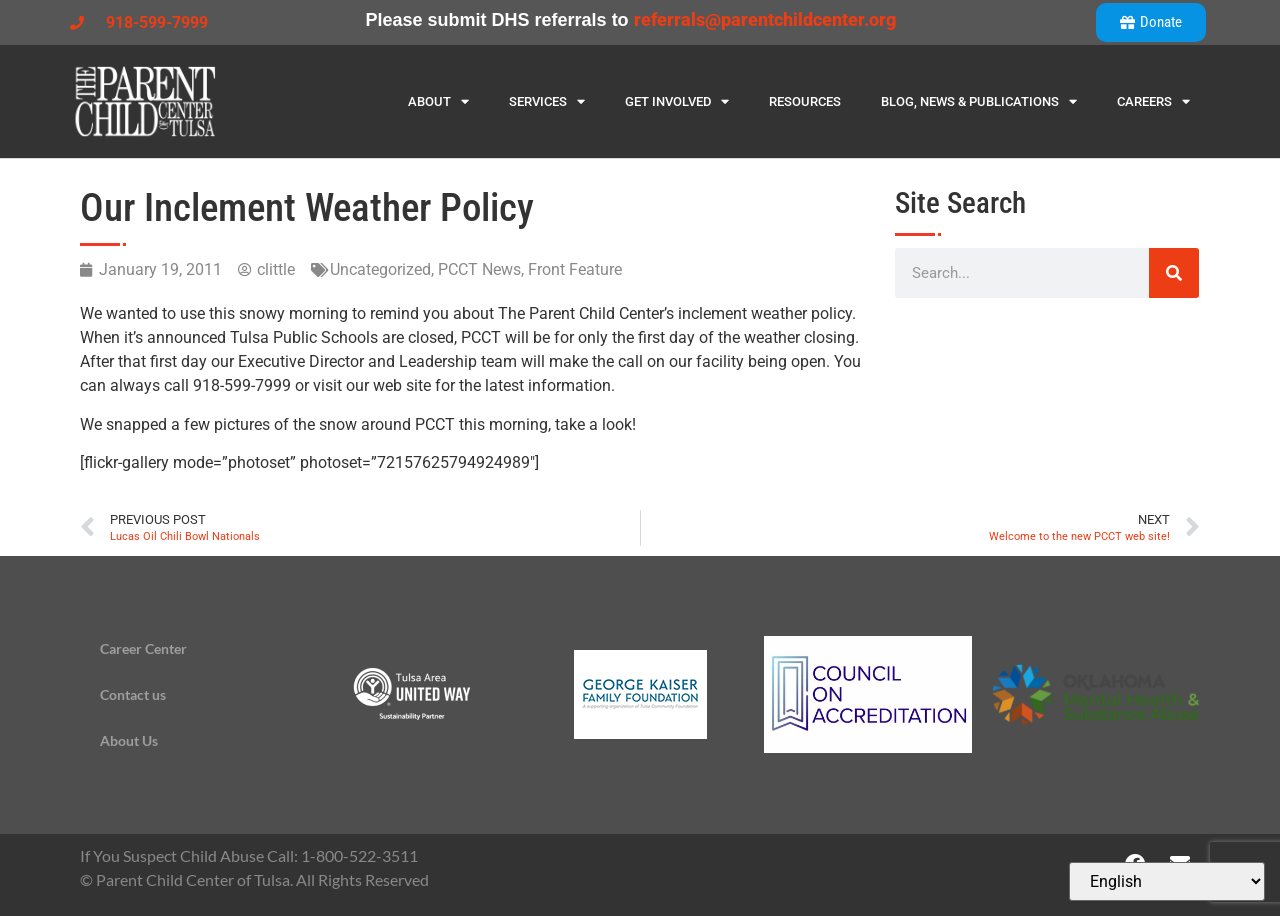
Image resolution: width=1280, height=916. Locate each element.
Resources (805, 101)
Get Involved (677, 101)
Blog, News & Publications (979, 101)
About (438, 101)
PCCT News (479, 269)
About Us (129, 740)
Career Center (143, 648)
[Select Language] (1167, 881)
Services (547, 101)
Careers (1153, 101)
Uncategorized (380, 269)
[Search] (1174, 273)
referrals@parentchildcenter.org (765, 19)
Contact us (133, 694)
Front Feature (575, 269)
